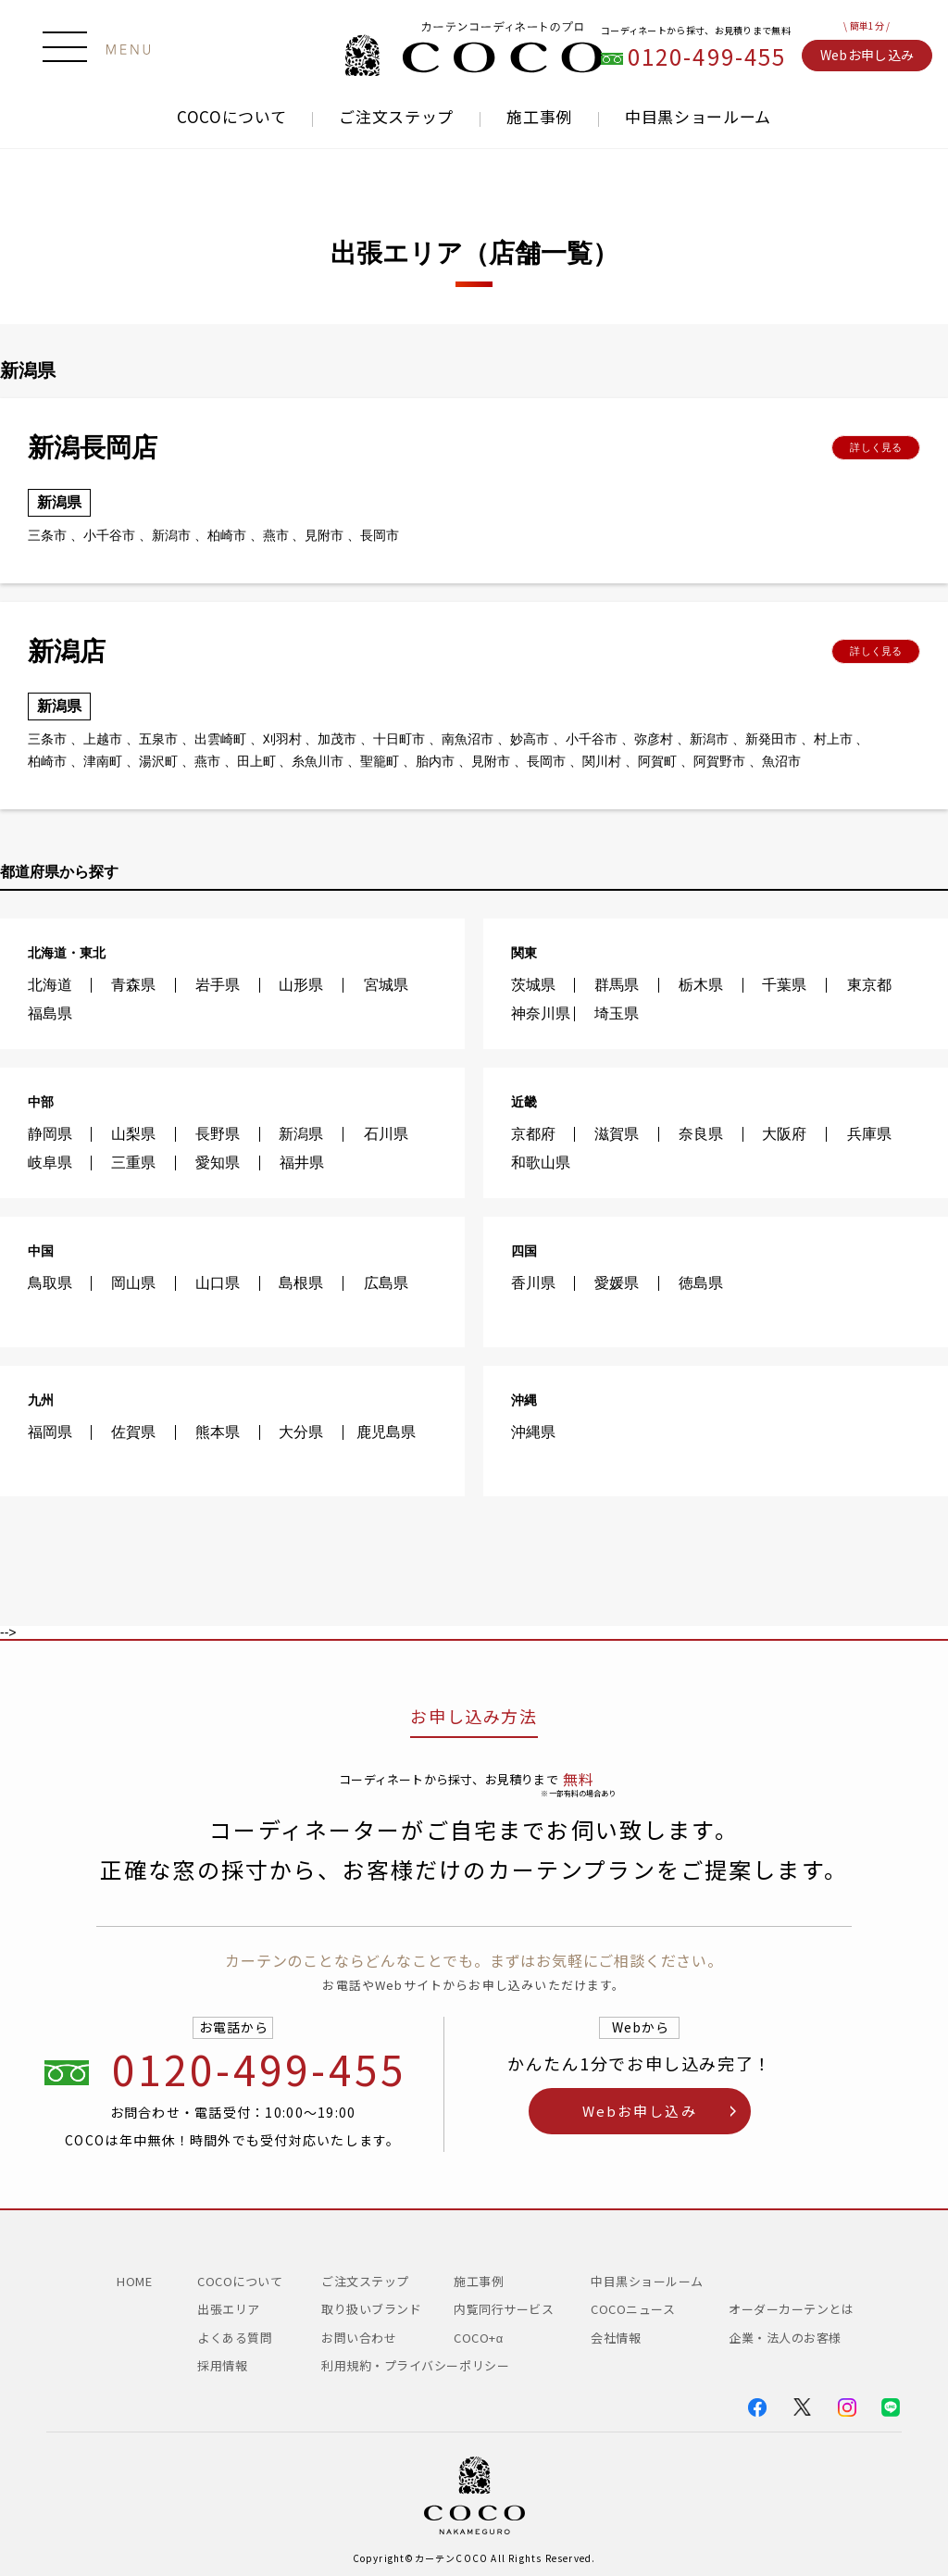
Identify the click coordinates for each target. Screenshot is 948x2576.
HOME (134, 2281)
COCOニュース (639, 2309)
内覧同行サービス (504, 2309)
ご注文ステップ (396, 117)
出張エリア (228, 2309)
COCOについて (231, 116)
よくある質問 (234, 2337)
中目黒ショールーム (698, 117)
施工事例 (539, 117)
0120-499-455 (707, 57)
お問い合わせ (358, 2337)
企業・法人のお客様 (785, 2337)
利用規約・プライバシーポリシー (415, 2365)
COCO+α (479, 2337)
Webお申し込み (867, 54)
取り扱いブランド (371, 2309)
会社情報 (616, 2337)
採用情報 (222, 2365)
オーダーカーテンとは (791, 2309)
